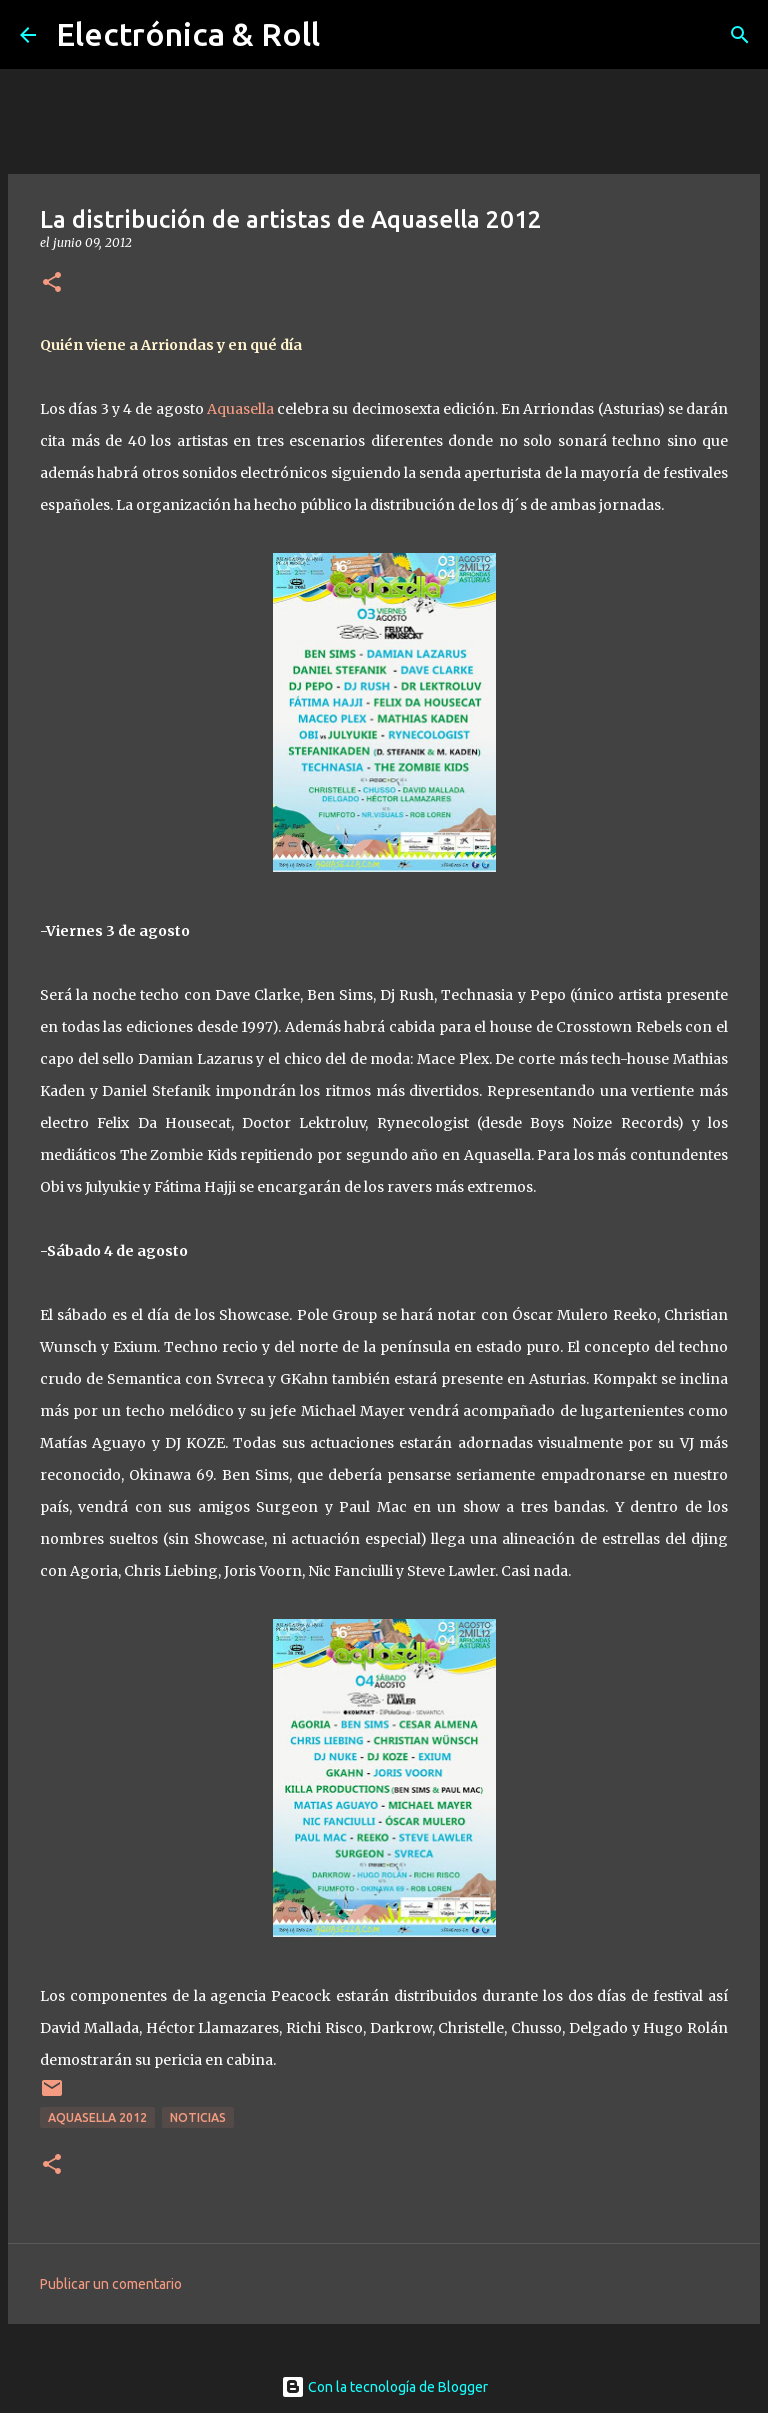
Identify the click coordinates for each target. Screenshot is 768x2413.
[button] (52, 283)
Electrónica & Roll (188, 34)
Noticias (198, 2117)
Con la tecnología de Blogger (384, 2387)
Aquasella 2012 (97, 2117)
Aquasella (240, 409)
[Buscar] (740, 35)
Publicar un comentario (111, 2284)
